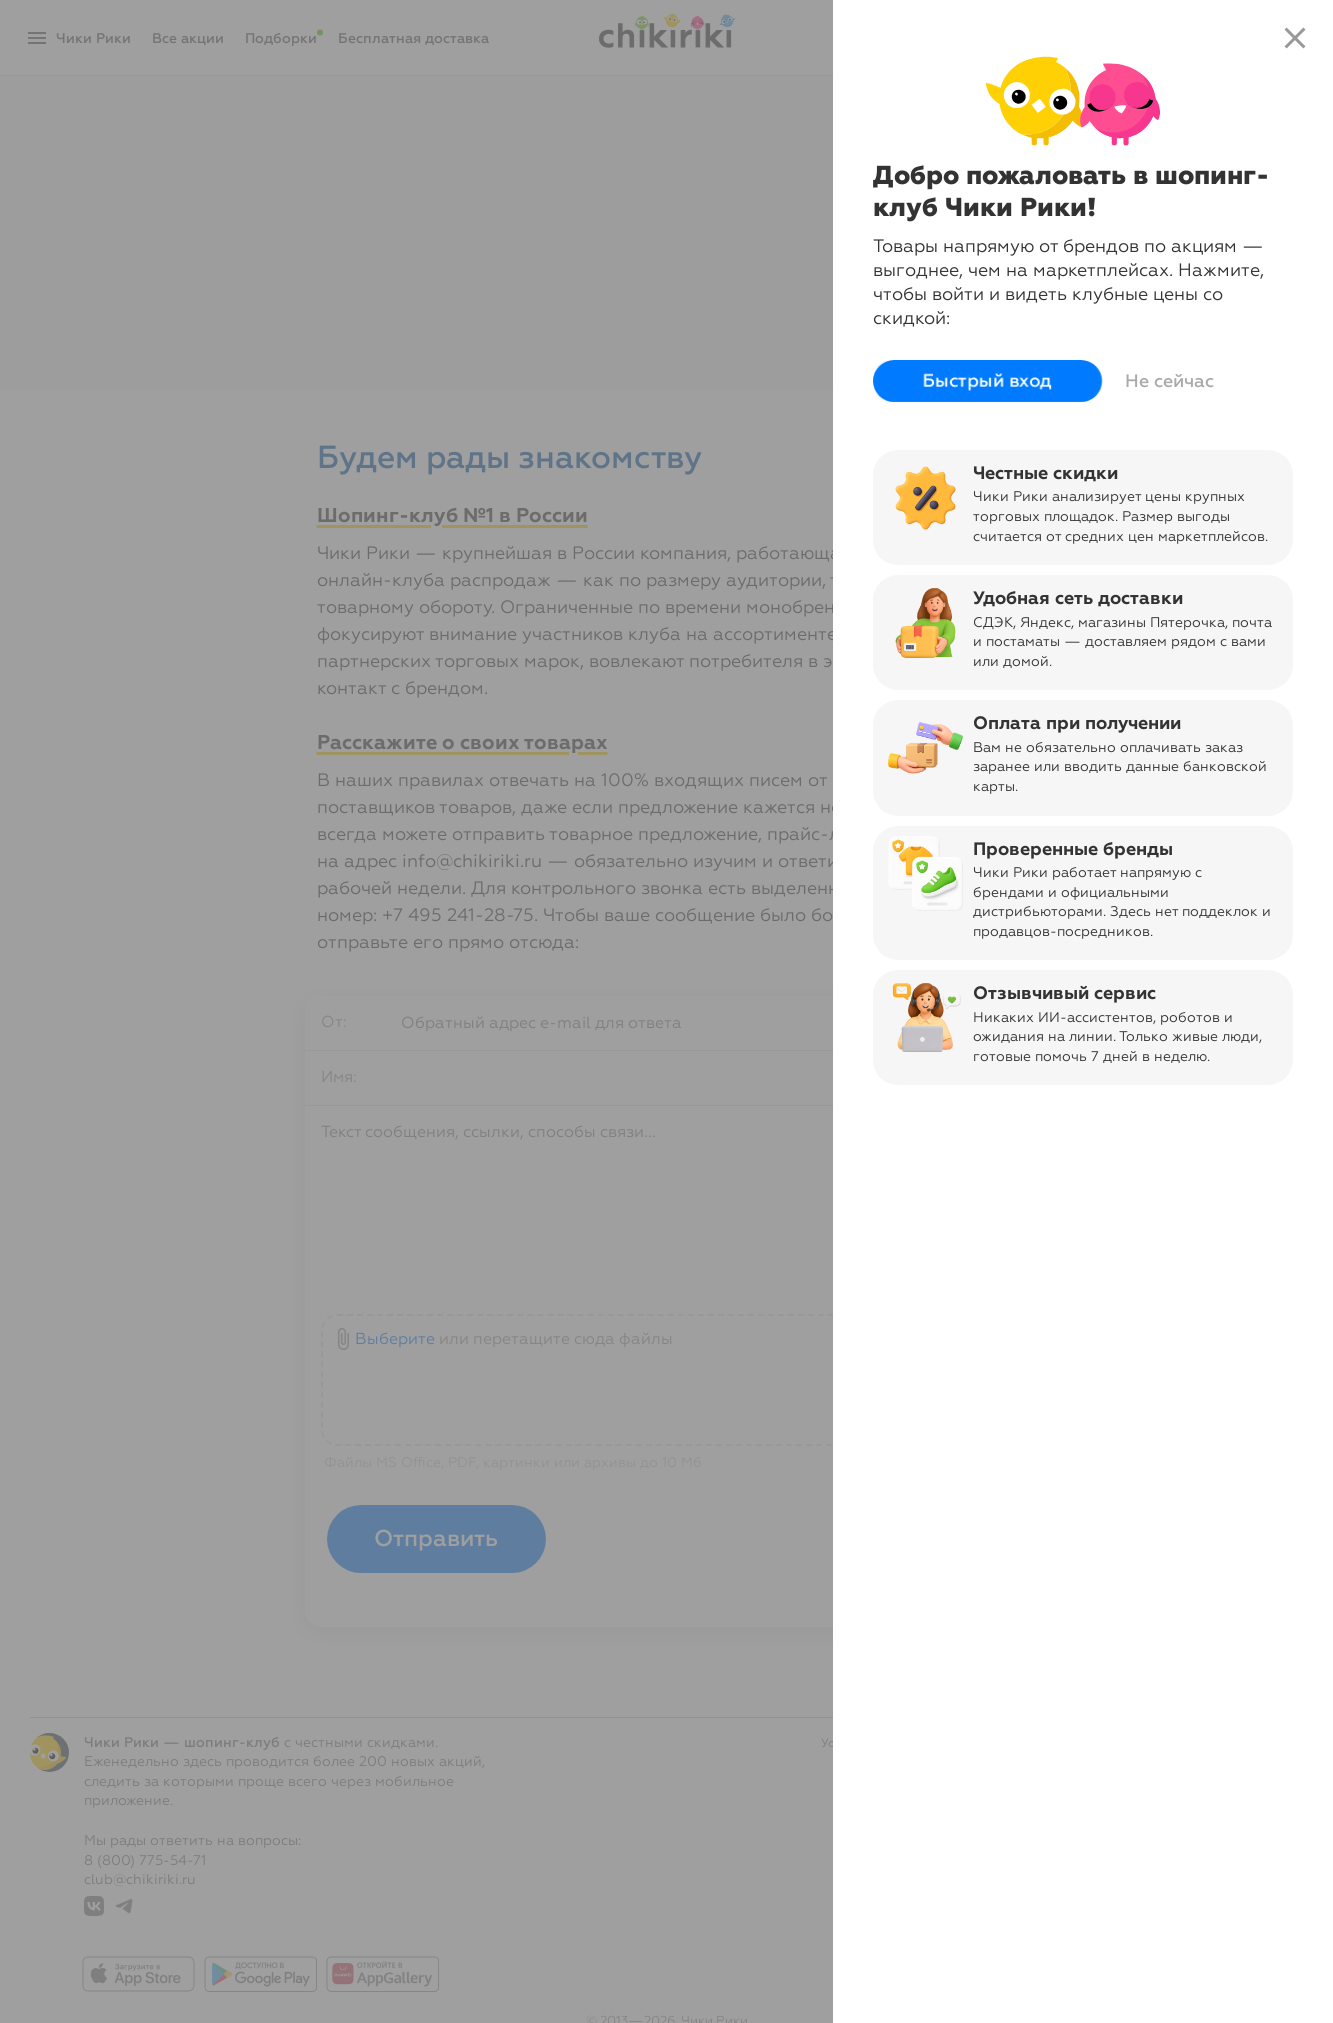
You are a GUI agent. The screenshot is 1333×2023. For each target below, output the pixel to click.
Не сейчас (1169, 381)
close (1295, 38)
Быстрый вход (987, 381)
